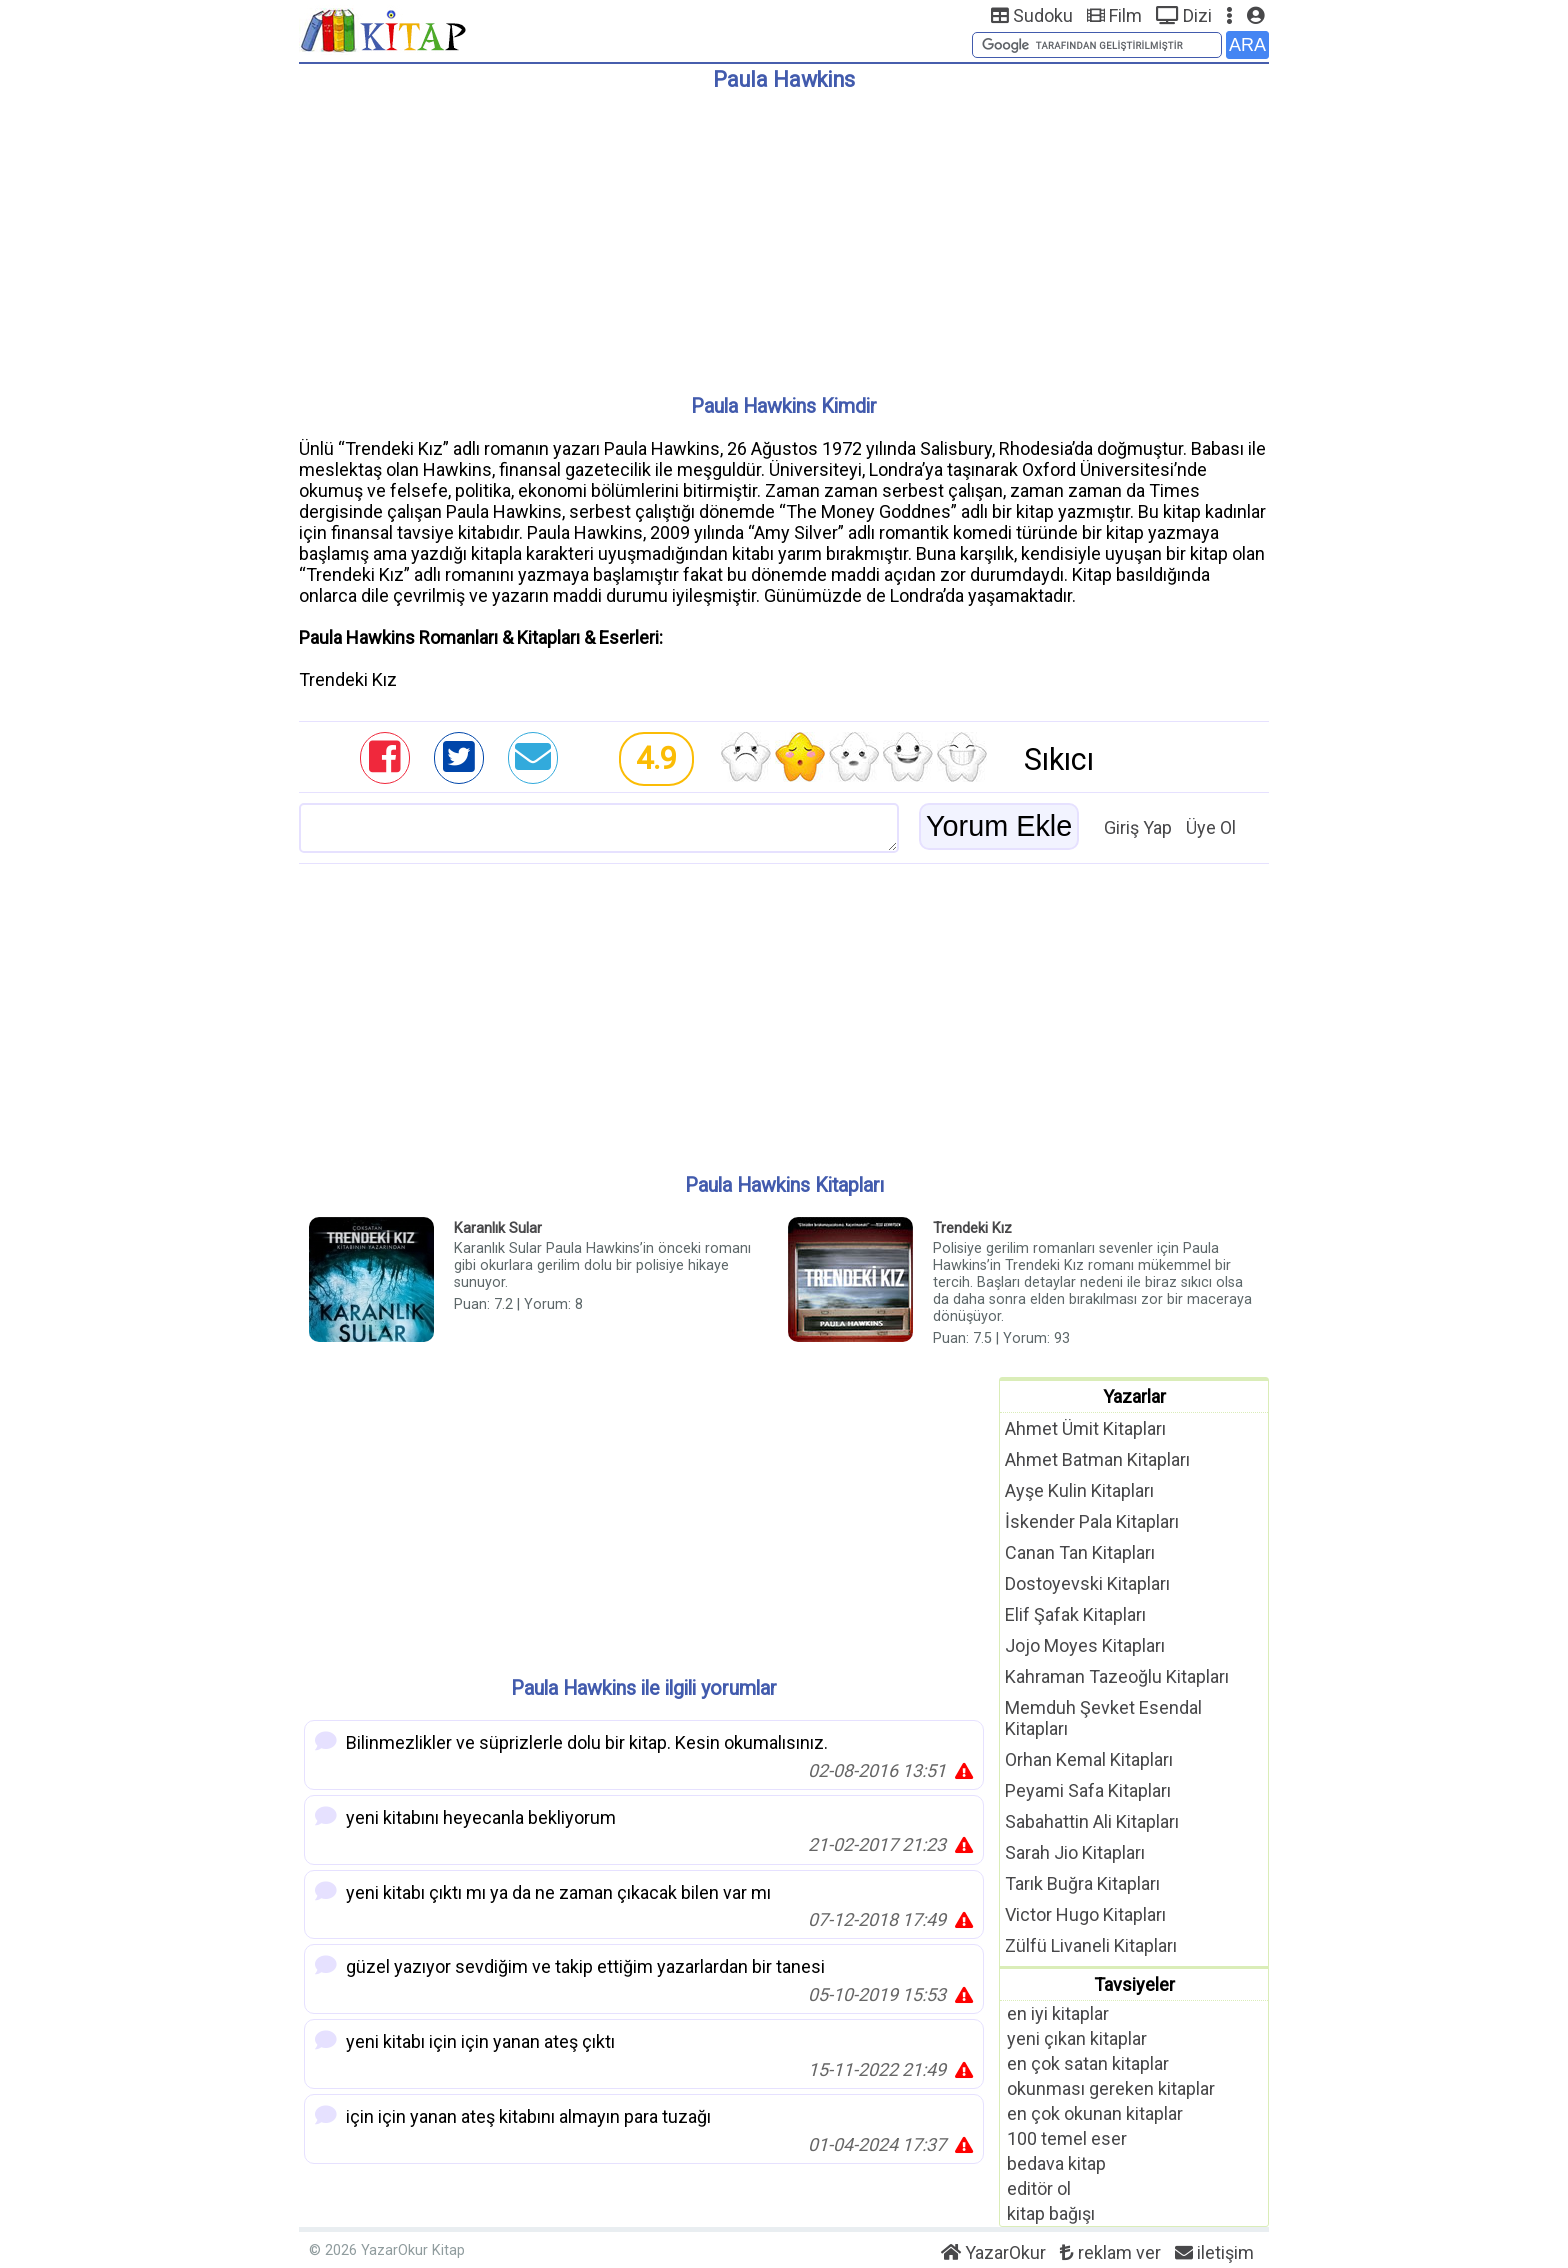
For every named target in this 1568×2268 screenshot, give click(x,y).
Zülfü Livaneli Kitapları (1091, 1945)
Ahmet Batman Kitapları (1097, 1459)
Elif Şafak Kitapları (1075, 1614)
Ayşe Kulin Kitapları (1079, 1490)
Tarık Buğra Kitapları (1082, 1883)
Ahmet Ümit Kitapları (1085, 1428)
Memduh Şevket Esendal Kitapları (1103, 1718)
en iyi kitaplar (1058, 2013)
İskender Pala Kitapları (1092, 1521)
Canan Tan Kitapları (1080, 1552)
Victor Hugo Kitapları (1085, 1914)
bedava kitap (1056, 2163)
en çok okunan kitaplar (1095, 2113)
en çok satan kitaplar (1088, 2063)
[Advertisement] (784, 235)
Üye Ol (1211, 827)
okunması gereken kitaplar (1111, 2088)
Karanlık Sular (498, 1228)
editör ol (1039, 2188)
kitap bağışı (1051, 2213)
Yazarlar (1134, 1396)
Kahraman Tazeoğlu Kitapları (1117, 1676)
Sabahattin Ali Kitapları (1092, 1821)
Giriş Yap (1138, 827)
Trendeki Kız (972, 1228)
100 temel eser (1067, 2138)
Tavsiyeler (1134, 1984)
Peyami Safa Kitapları (1088, 1790)
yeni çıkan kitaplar (1077, 2038)
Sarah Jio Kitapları (1075, 1852)
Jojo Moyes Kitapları (1085, 1645)
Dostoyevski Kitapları (1087, 1583)
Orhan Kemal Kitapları (1089, 1759)
